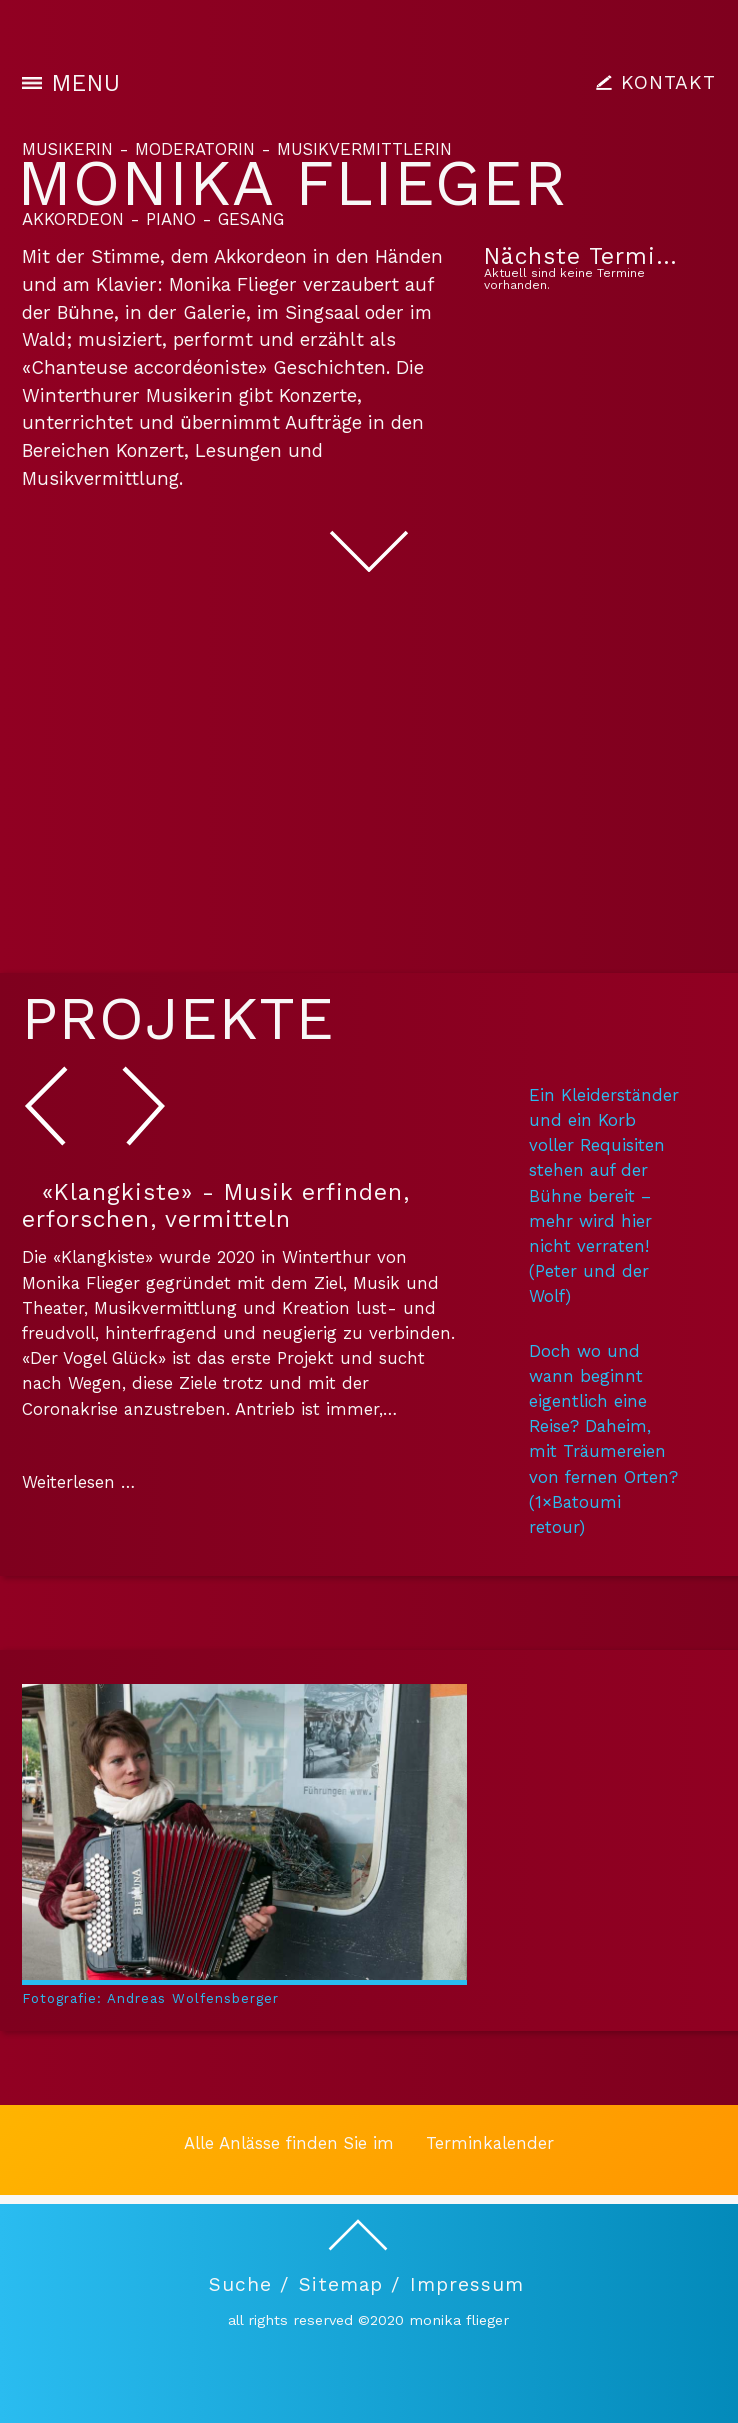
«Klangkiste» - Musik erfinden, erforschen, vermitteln (216, 1206)
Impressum (467, 2284)
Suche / (249, 2284)
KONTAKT (668, 82)
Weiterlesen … (78, 1482)
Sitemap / (349, 2284)
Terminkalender (490, 2143)
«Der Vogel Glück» (94, 1358)
